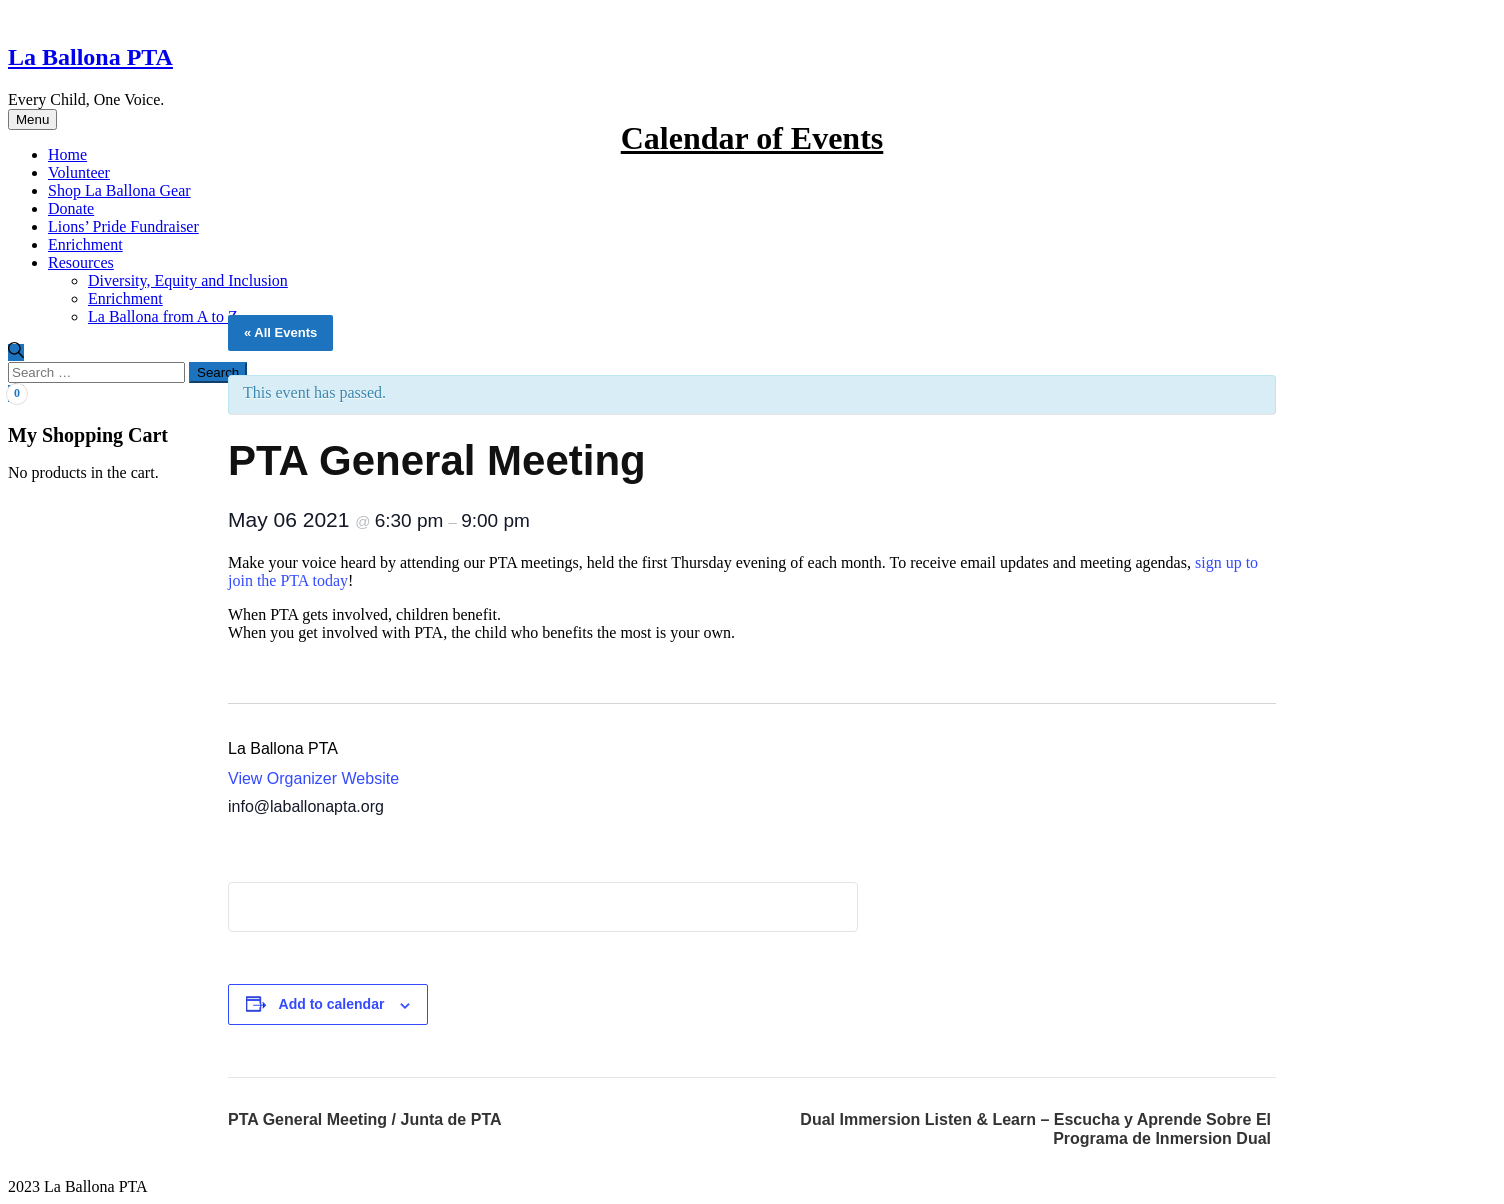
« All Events (280, 332)
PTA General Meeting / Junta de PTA (365, 1119)
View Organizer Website (313, 778)
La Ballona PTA (90, 57)
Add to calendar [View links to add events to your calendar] (332, 1004)
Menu (32, 119)
